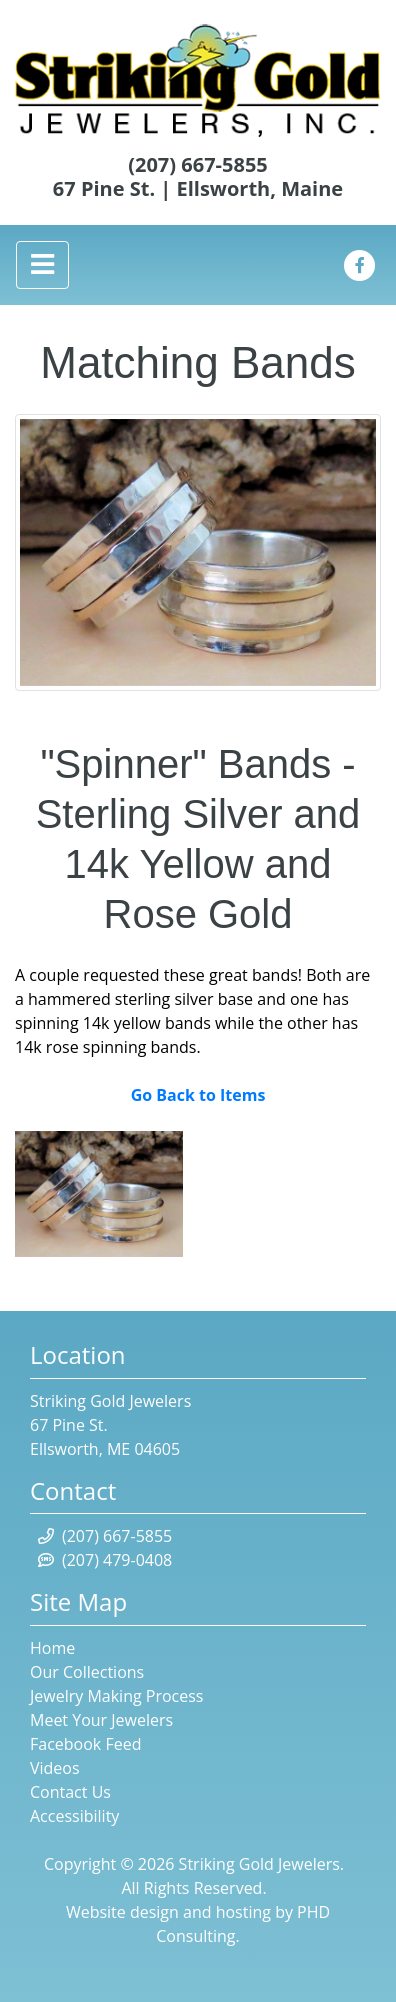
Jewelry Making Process (116, 1696)
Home (52, 1648)
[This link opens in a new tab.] (360, 263)
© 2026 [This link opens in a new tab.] (145, 1864)
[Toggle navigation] (42, 264)
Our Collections (87, 1672)
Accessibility (74, 1816)
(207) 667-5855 (198, 164)
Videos (55, 1768)
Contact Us (70, 1792)
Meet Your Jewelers (101, 1720)
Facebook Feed (85, 1744)
